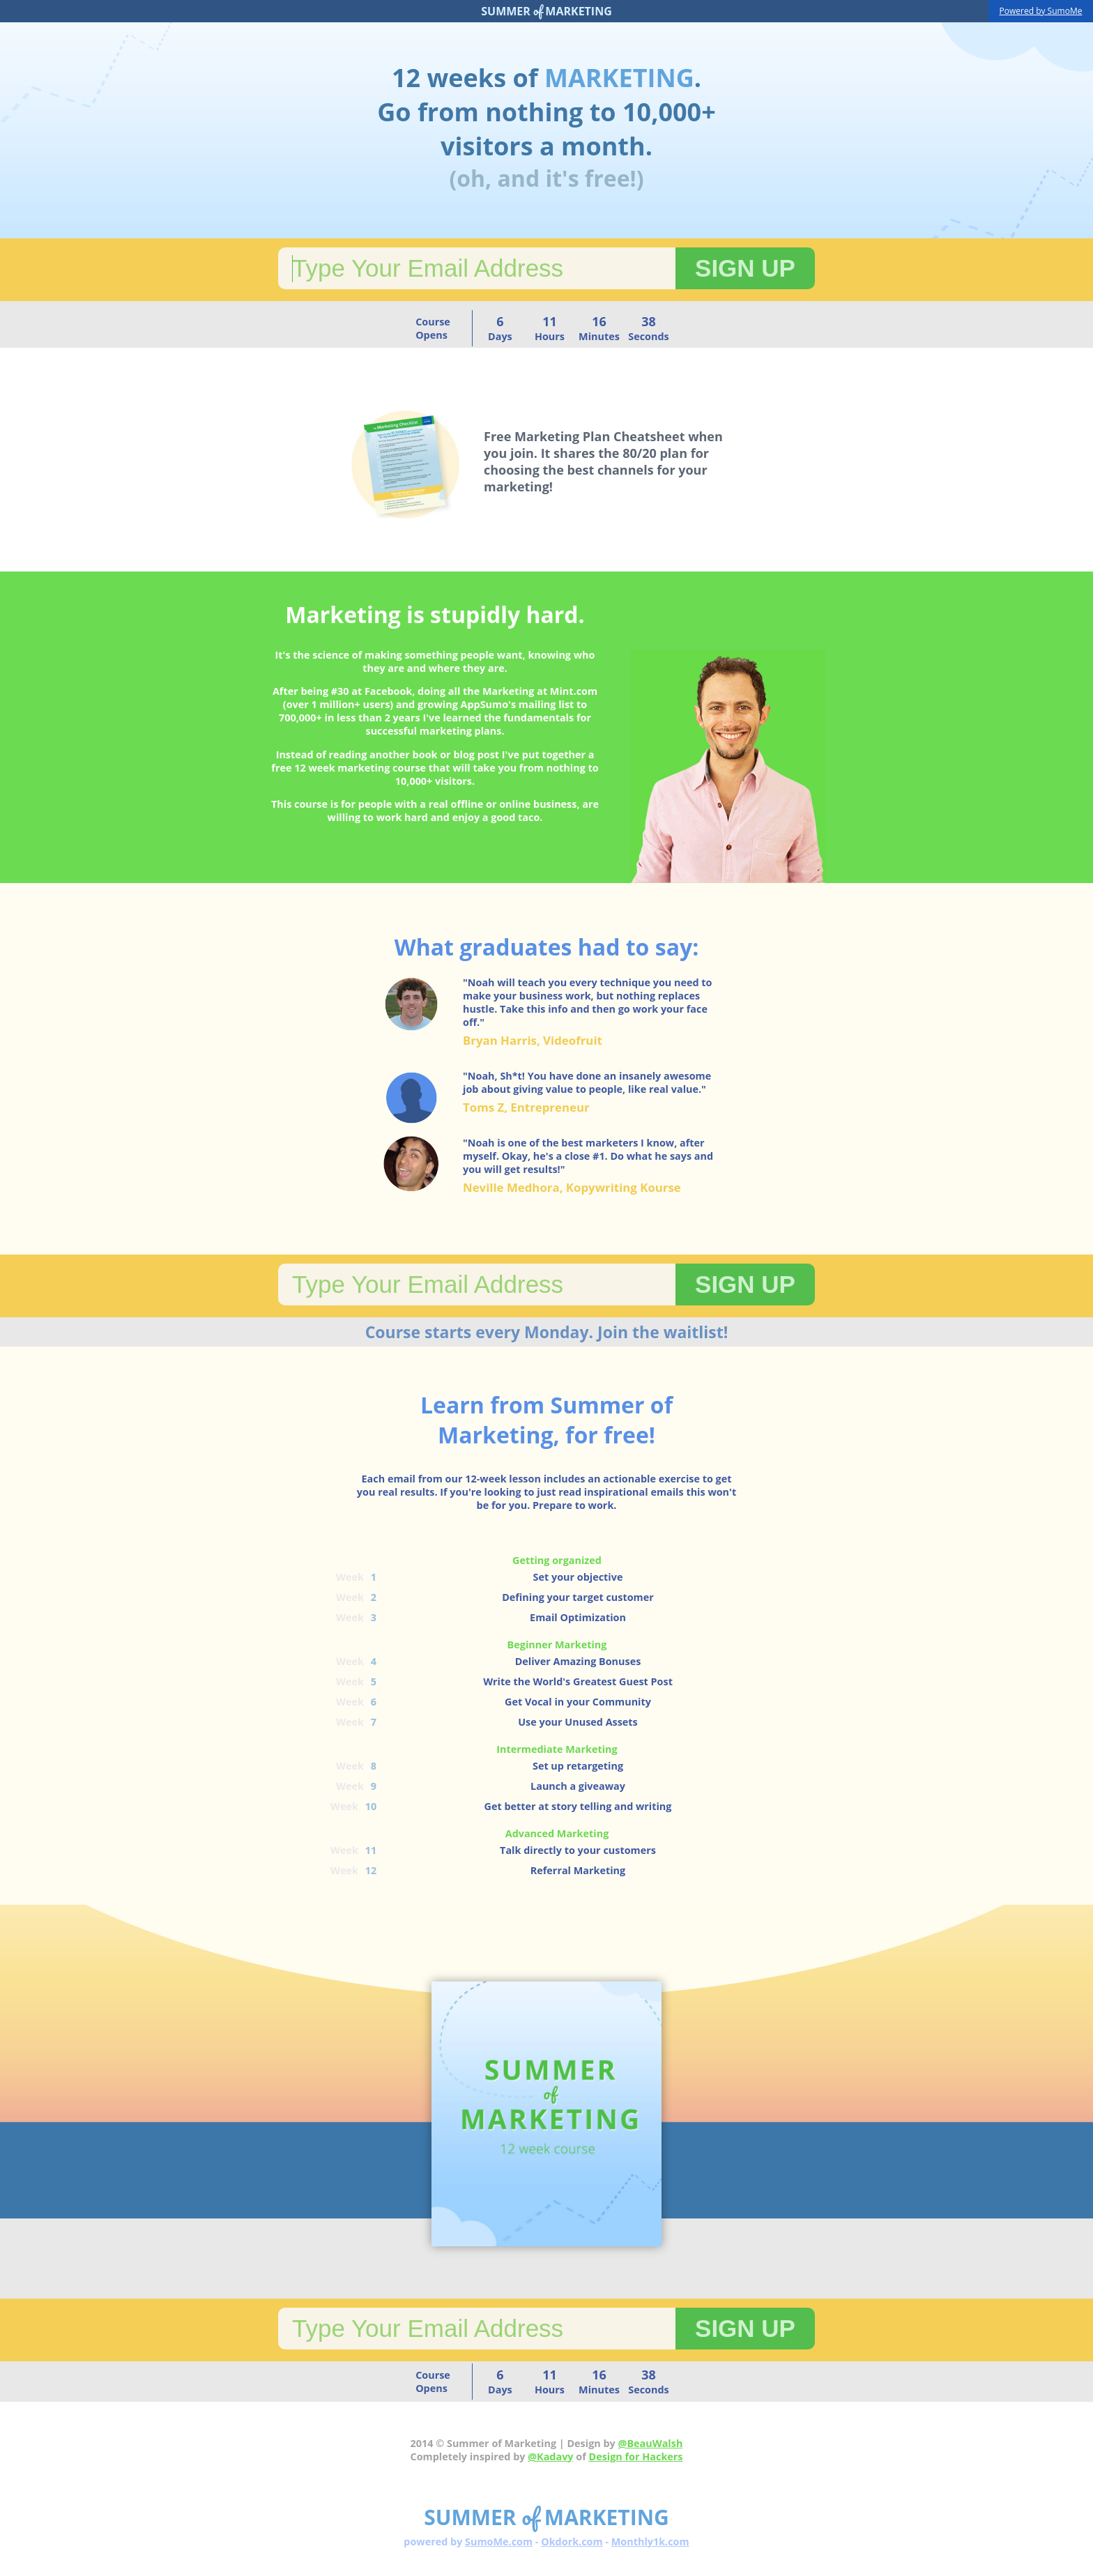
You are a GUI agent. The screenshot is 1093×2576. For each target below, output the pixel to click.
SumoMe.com (499, 2541)
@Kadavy (550, 2456)
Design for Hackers (636, 2456)
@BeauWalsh (650, 2443)
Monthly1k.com (650, 2541)
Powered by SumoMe (1041, 11)
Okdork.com (571, 2541)
